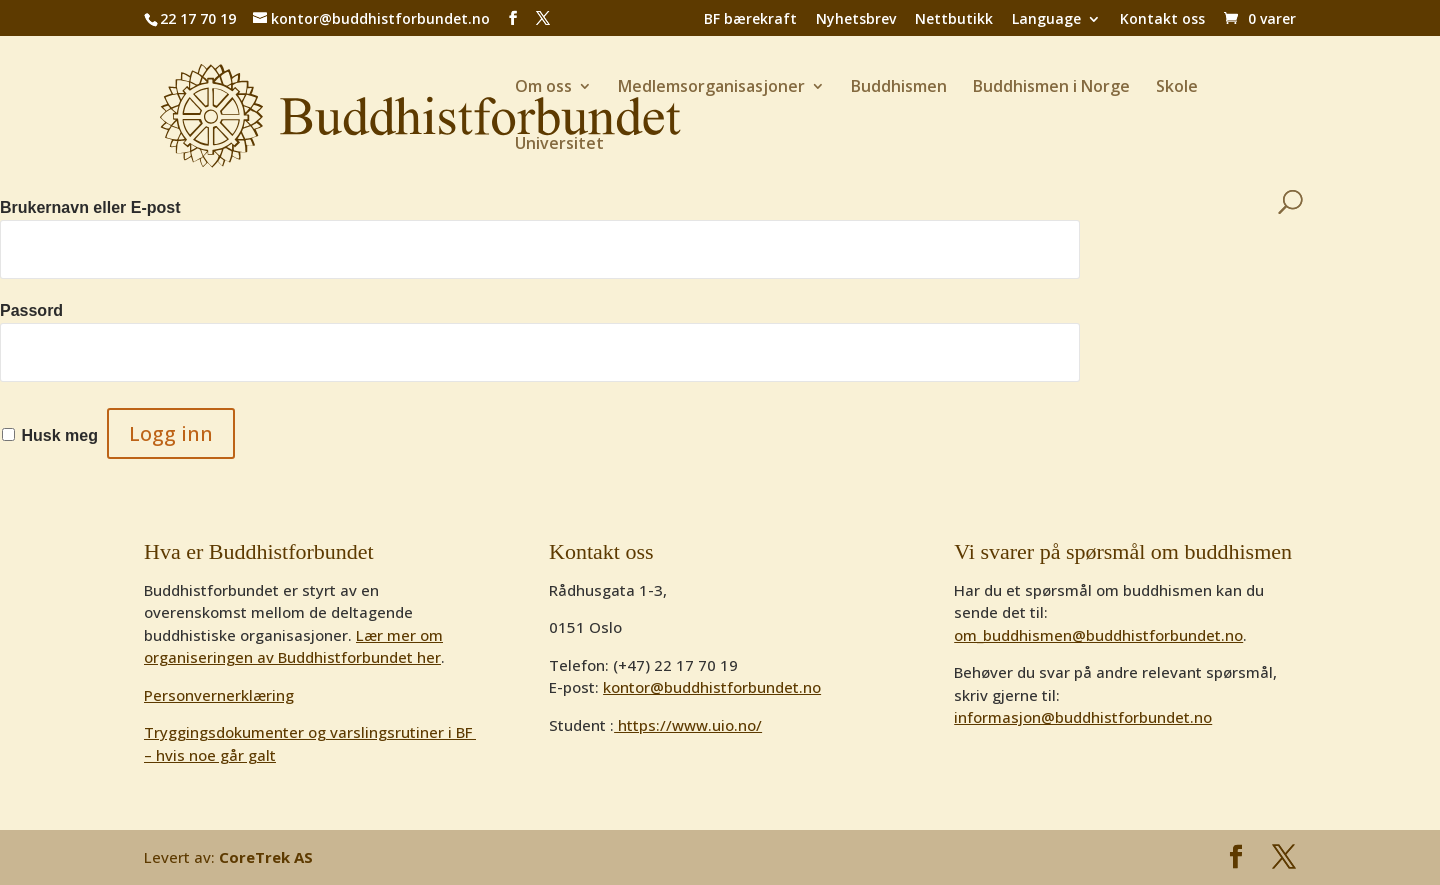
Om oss (543, 88)
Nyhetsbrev (856, 20)
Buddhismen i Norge (1051, 88)
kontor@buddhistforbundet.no (712, 687)
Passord (31, 310)
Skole (1177, 88)
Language (1046, 20)
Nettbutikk (954, 20)
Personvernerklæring (219, 695)
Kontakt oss (1162, 20)
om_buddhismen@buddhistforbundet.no (1098, 635)
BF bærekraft (750, 20)
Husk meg (59, 435)
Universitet (559, 145)
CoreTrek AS (266, 857)
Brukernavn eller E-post (90, 207)
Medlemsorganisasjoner (711, 88)
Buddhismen (899, 88)
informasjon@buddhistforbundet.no (1083, 717)
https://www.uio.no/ (688, 725)
